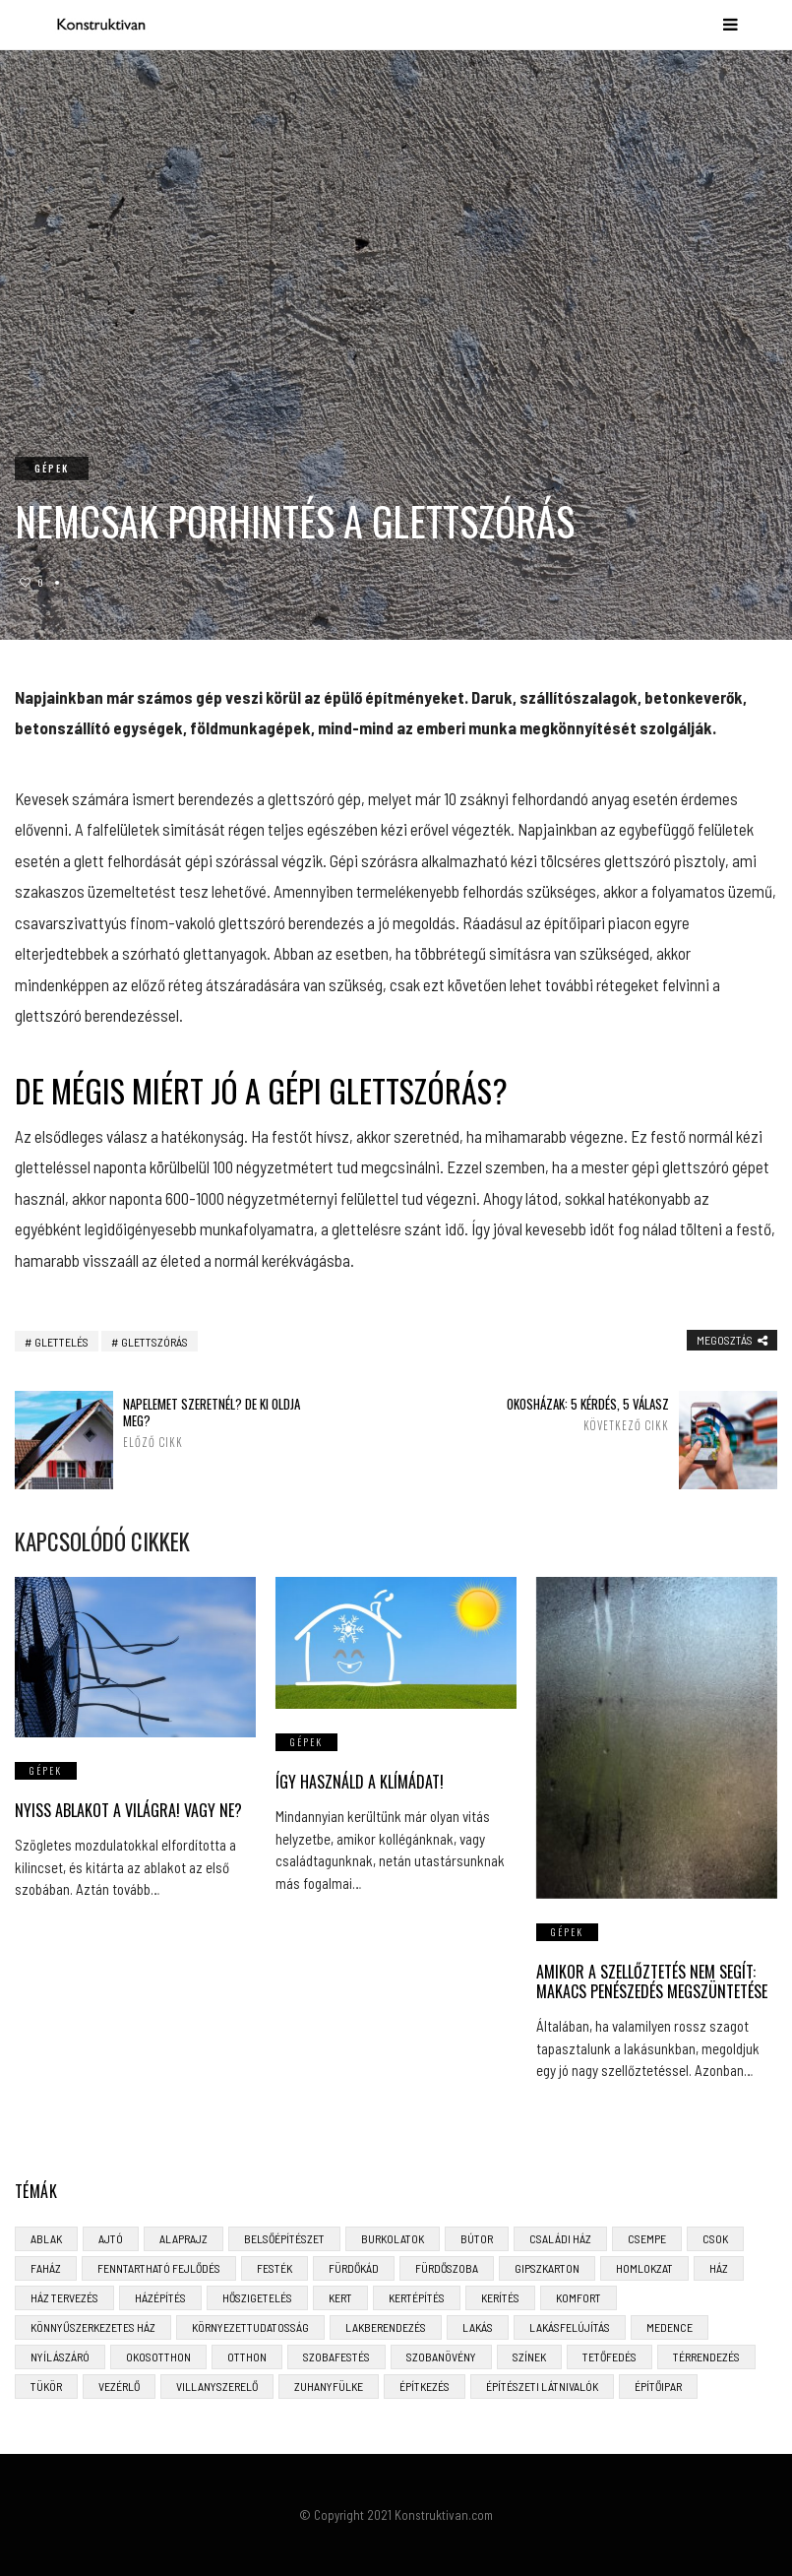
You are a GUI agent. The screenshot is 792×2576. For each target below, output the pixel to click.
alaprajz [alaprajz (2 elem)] (183, 2238)
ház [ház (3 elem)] (718, 2268)
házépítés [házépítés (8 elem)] (160, 2297)
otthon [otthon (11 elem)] (247, 2356)
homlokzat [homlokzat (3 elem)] (644, 2268)
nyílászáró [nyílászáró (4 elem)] (60, 2356)
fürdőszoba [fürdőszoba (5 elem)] (446, 2268)
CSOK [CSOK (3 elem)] (715, 2238)
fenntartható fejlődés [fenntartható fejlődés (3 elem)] (158, 2268)
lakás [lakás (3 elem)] (477, 2327)
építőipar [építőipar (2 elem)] (658, 2386)
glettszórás (154, 1342)
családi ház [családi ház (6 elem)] (560, 2238)
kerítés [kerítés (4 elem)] (500, 2297)
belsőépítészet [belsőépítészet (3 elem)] (284, 2238)
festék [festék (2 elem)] (274, 2268)
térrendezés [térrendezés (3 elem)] (706, 2356)
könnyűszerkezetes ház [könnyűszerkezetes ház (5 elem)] (92, 2327)
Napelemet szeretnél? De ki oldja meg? (221, 1422)
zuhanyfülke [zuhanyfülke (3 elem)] (328, 2386)
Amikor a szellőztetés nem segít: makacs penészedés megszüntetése (651, 1982)
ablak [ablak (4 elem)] (46, 2238)
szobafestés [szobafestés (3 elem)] (336, 2356)
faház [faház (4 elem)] (45, 2268)
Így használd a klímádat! (359, 1781)
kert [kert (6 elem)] (340, 2297)
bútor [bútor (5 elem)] (476, 2238)
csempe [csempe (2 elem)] (647, 2238)
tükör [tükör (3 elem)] (46, 2386)
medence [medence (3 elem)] (669, 2327)
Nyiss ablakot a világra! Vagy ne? (128, 1810)
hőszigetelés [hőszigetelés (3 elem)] (257, 2297)
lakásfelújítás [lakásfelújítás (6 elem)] (569, 2327)
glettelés (61, 1342)
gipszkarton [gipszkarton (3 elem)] (547, 2268)
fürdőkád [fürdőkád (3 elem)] (354, 2268)
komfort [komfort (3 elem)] (578, 2297)
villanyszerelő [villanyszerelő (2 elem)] (217, 2386)
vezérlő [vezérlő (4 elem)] (119, 2386)
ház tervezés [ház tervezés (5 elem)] (64, 2297)
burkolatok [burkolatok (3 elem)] (392, 2238)
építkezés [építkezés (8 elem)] (424, 2386)
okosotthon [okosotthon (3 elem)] (158, 2356)
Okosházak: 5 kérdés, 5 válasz (570, 1414)
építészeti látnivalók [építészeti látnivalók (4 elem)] (542, 2386)
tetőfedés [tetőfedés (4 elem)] (609, 2356)
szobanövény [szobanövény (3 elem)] (441, 2356)
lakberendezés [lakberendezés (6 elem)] (385, 2327)
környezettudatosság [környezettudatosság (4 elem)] (250, 2327)
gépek (51, 468)
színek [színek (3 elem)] (529, 2356)
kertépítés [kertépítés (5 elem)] (417, 2297)
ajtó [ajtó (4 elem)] (110, 2238)
